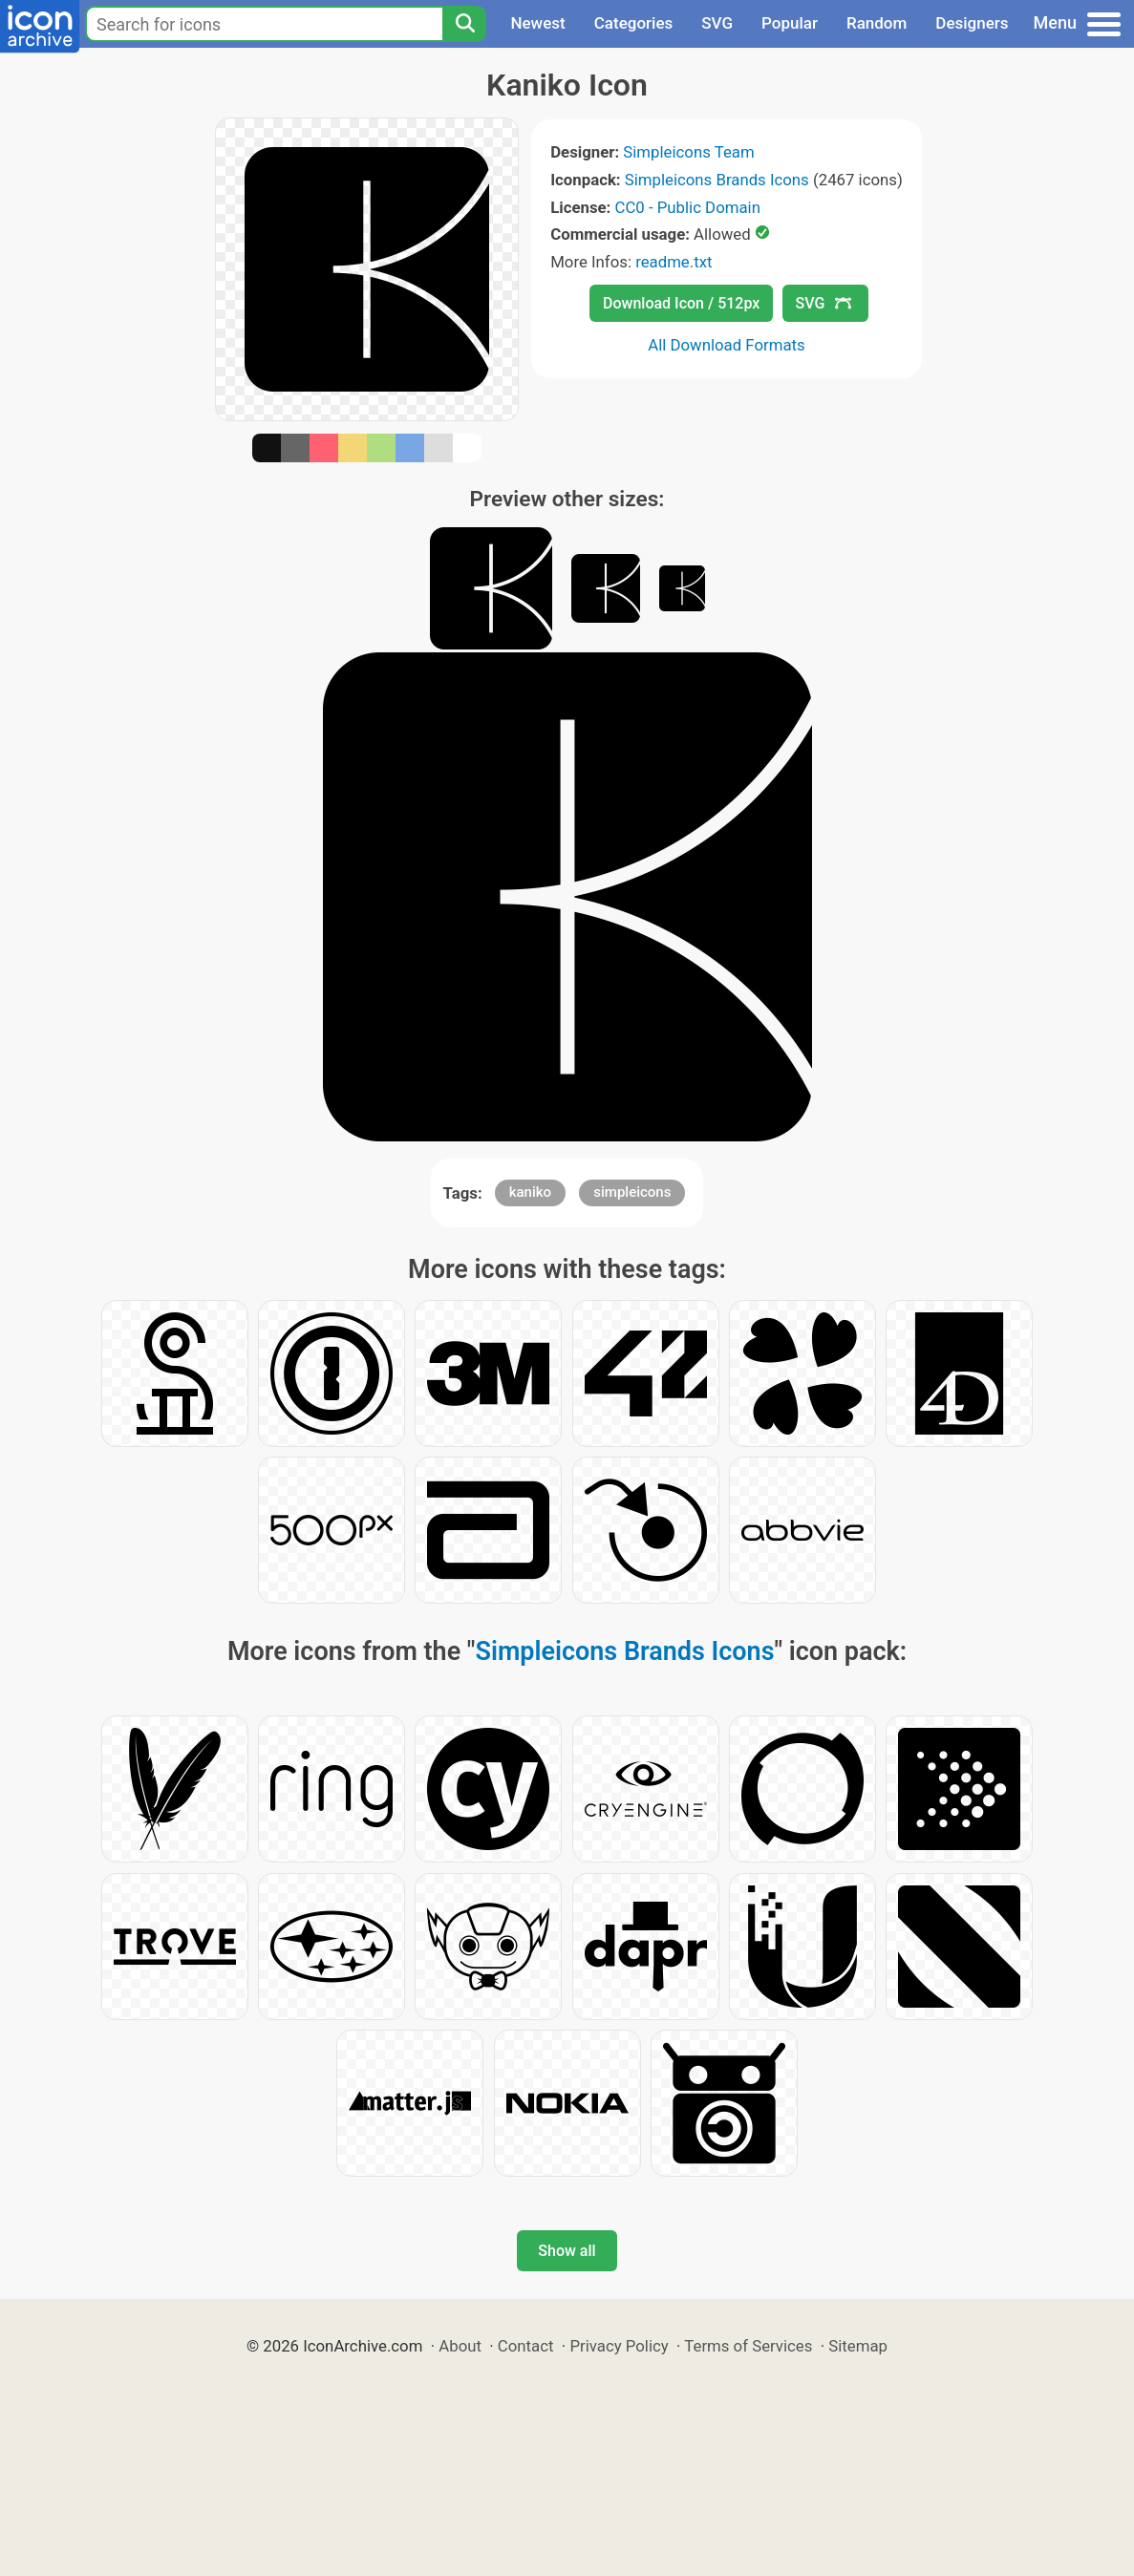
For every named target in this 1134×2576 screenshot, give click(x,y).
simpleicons (632, 1192)
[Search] (464, 24)
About (460, 2345)
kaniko (530, 1192)
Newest (537, 22)
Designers (971, 22)
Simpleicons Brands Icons (717, 179)
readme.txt (673, 261)
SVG (717, 22)
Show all (566, 2251)
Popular (789, 22)
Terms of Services (748, 2345)
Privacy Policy (618, 2345)
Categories (634, 22)
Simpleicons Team (688, 151)
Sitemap (858, 2345)
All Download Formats (726, 344)
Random (876, 22)
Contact (526, 2345)
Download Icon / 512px (681, 303)
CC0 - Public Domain (687, 207)
